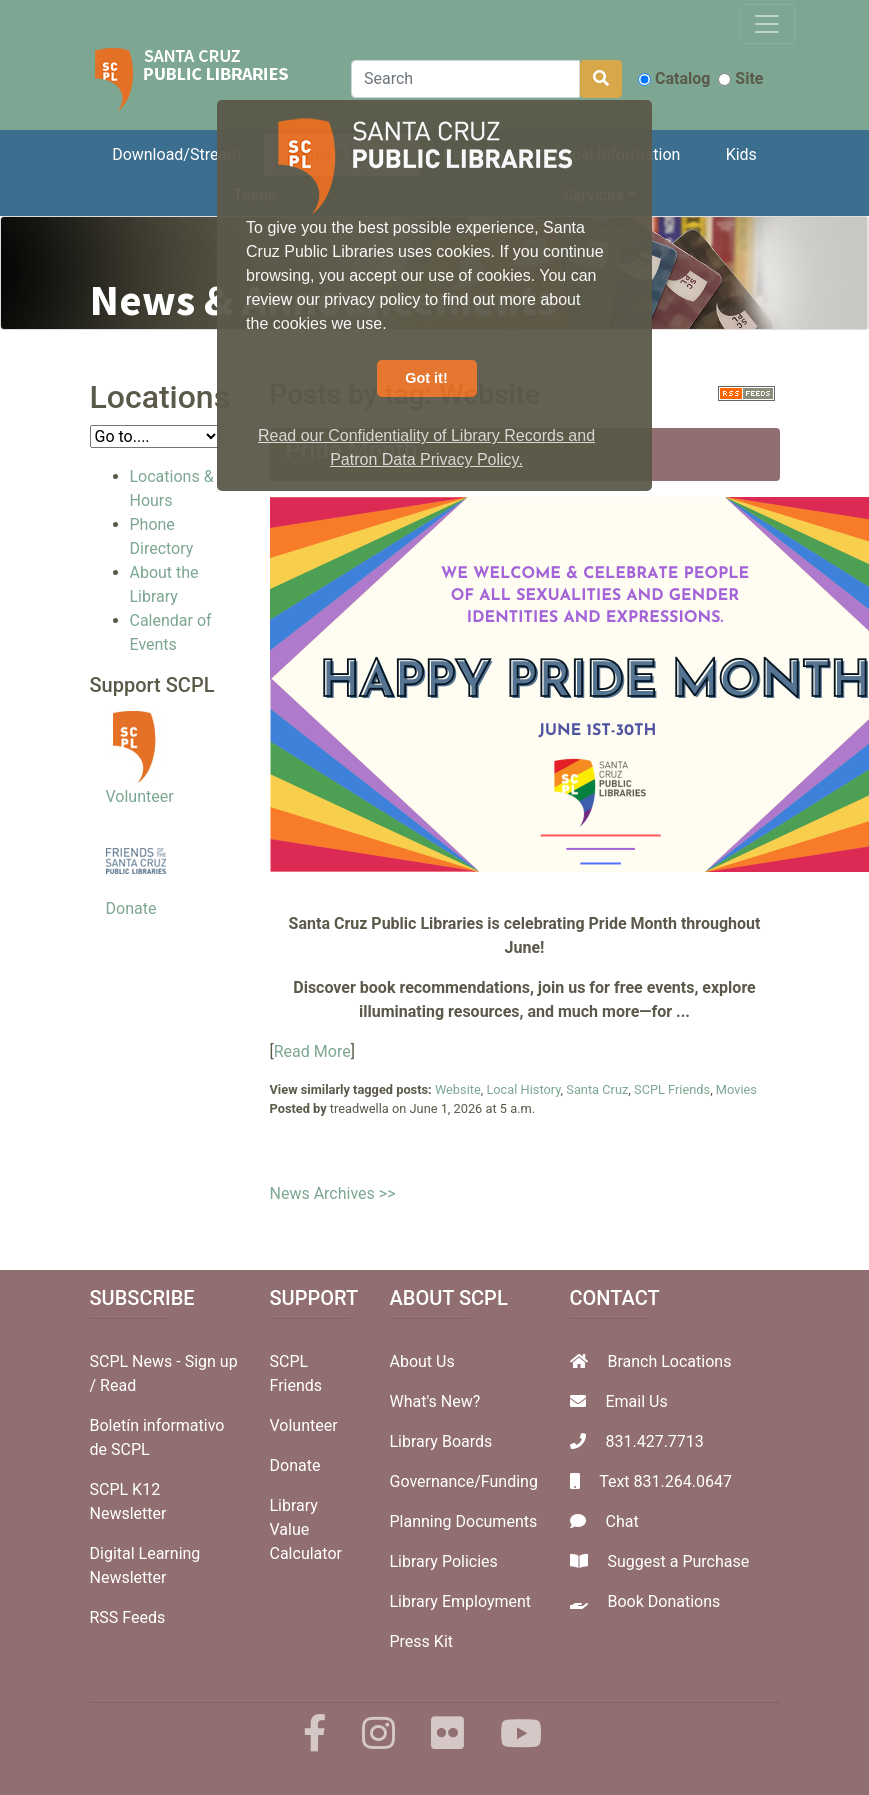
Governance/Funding (464, 1481)
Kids (741, 154)
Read (118, 1385)
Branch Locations (669, 1361)
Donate (131, 908)
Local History (523, 1089)
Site (740, 78)
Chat (621, 1521)
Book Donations (663, 1601)
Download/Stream (176, 154)
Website (458, 1089)
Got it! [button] (426, 378)
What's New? (435, 1401)
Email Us (636, 1401)
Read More (312, 1051)
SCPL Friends (672, 1089)
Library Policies (444, 1561)
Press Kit (422, 1641)
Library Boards (441, 1441)
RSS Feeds (128, 1617)
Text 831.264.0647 (665, 1481)
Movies (736, 1089)
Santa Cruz (597, 1089)
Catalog (674, 78)
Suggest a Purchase (678, 1561)
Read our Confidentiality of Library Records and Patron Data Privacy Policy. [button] (426, 447)
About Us (422, 1361)
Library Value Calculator (306, 1529)
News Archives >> (333, 1193)
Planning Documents (464, 1521)
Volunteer (140, 796)
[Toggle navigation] (767, 24)
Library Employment (461, 1601)
